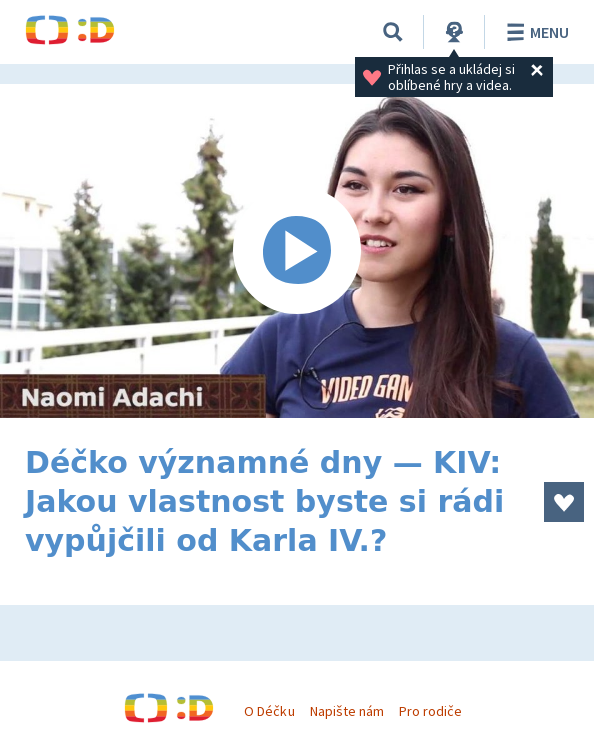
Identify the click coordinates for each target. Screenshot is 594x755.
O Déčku (269, 711)
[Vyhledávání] (393, 32)
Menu (534, 32)
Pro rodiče (430, 711)
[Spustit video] (297, 251)
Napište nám (347, 711)
